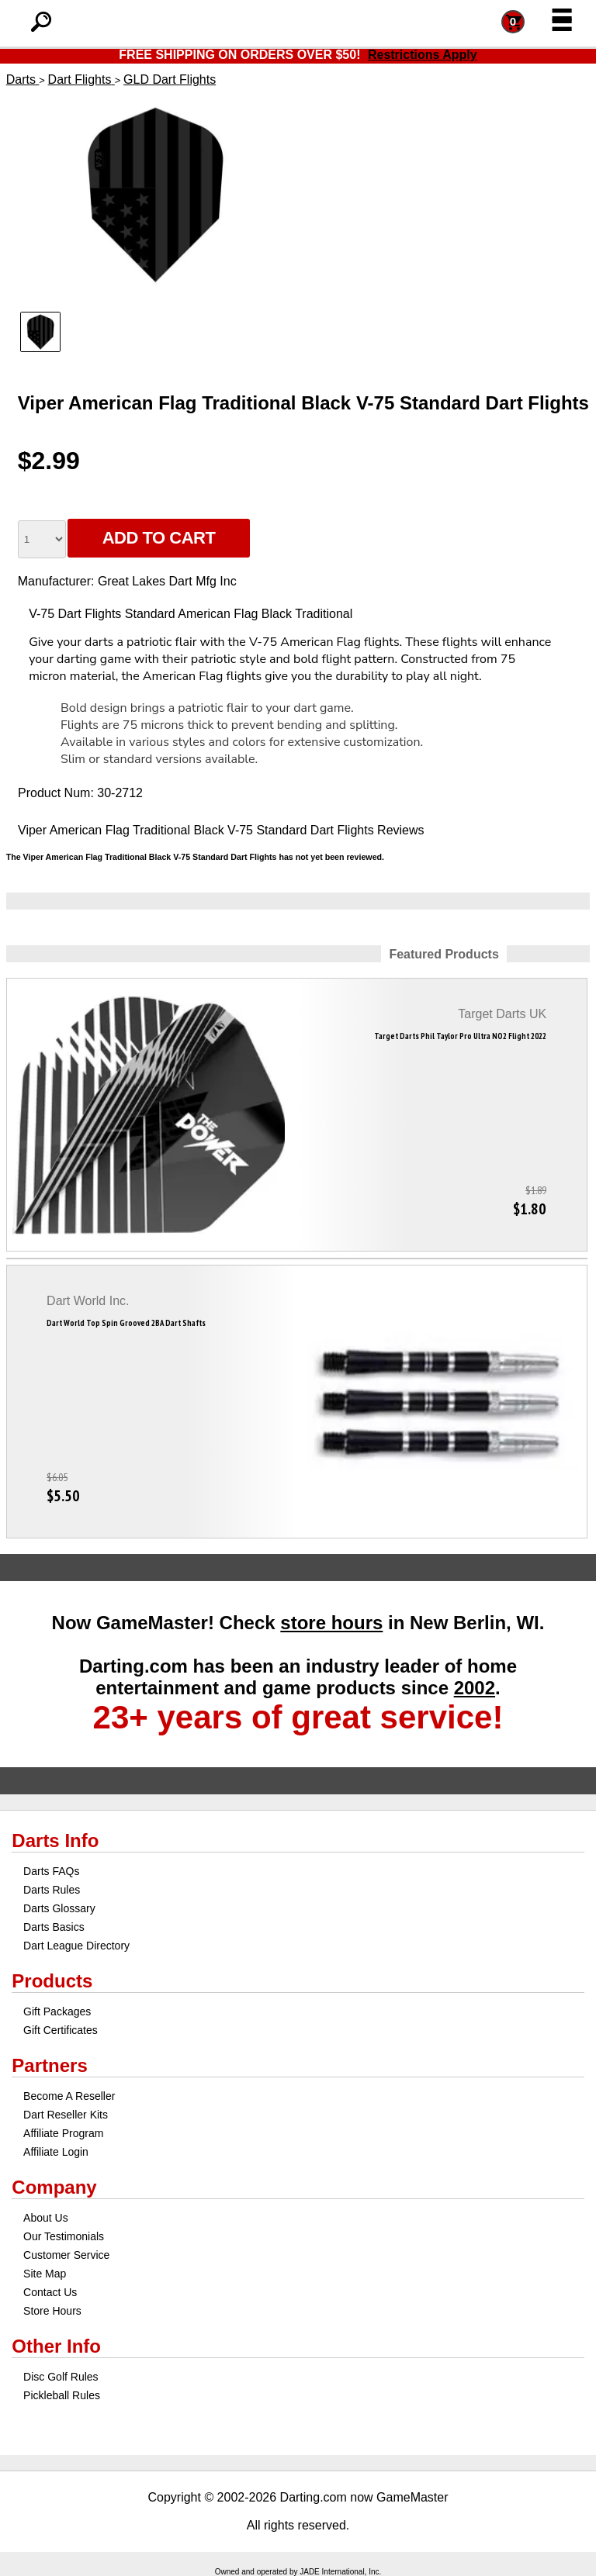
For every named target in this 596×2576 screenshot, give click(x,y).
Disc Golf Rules (60, 2377)
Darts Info (55, 1840)
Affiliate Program (63, 2133)
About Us (45, 2218)
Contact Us (50, 2292)
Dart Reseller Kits (65, 2114)
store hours (331, 1622)
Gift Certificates (60, 2030)
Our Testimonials (63, 2236)
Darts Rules (51, 1890)
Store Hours (52, 2311)
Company (54, 2187)
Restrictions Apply (422, 54)
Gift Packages (57, 2011)
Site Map (44, 2273)
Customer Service (66, 2255)
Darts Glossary (59, 1908)
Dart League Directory (76, 1945)
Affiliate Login (55, 2152)
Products (52, 1980)
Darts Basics (54, 1927)
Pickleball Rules (61, 2395)
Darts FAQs (51, 1871)
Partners (49, 2065)
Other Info (56, 2346)
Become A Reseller (69, 2096)
